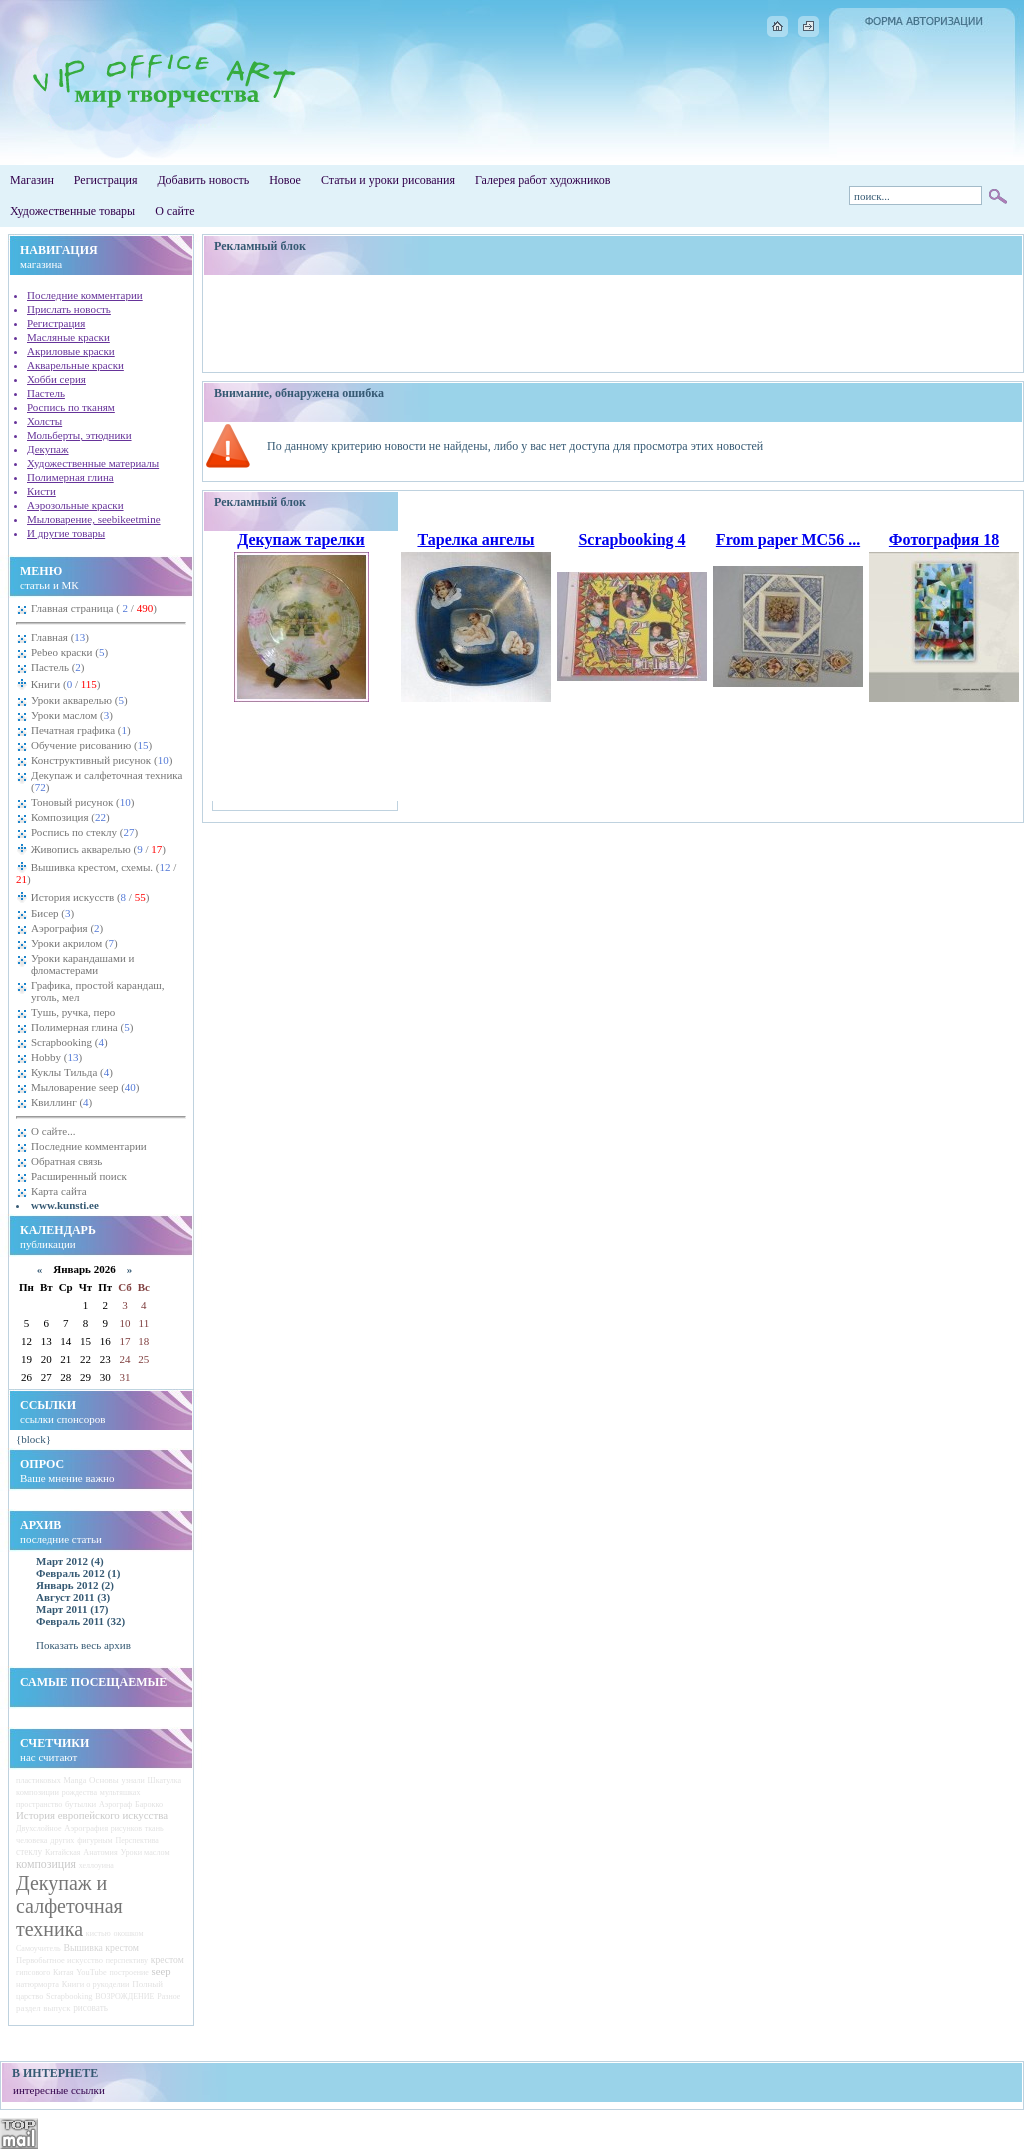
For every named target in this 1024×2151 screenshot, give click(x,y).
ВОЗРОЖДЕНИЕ (124, 1996)
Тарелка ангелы (475, 539)
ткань (154, 1828)
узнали (133, 1780)
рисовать (90, 2008)
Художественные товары (72, 211)
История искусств (88, 897)
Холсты (44, 421)
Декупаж (48, 449)
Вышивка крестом (101, 1947)
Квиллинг (61, 1102)
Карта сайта (59, 1191)
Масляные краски (68, 337)
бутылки (80, 1804)
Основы (104, 1780)
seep (161, 1971)
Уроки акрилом (74, 943)
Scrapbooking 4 (631, 539)
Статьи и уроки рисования (388, 180)
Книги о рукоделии (96, 1984)
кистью (98, 1933)
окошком (128, 1933)
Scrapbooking (69, 1042)
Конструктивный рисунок (101, 760)
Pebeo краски (69, 652)
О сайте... (53, 1131)
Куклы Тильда (72, 1072)
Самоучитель (38, 1948)
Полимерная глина (70, 477)
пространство (39, 1804)
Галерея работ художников (542, 180)
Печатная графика (81, 730)
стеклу (29, 1852)
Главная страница (94, 608)
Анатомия (100, 1852)
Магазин (32, 180)
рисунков (126, 1828)
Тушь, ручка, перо (73, 1012)
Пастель (46, 393)
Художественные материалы (93, 463)
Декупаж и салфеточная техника (106, 781)
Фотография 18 (944, 539)
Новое (285, 180)
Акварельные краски (75, 365)
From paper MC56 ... (788, 539)
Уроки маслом (72, 715)
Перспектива (137, 1840)
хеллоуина (96, 1865)
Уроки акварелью (79, 700)
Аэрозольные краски (75, 505)
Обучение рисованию (91, 745)
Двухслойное (39, 1828)
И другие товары (66, 533)
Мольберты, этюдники (79, 435)
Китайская (63, 1852)
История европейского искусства (92, 1815)
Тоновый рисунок (82, 802)
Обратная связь (66, 1161)
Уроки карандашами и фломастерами (82, 964)
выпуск (56, 2008)
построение (128, 1972)
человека (32, 1840)
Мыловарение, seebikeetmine (94, 519)
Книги (64, 684)
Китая (63, 1972)
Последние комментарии (85, 295)
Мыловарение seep (85, 1087)
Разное (168, 1996)
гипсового (33, 1972)
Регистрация (106, 180)
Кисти (41, 491)
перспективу (127, 1960)
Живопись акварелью (97, 849)
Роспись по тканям (71, 407)
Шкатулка (165, 1780)
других (62, 1840)
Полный (147, 1984)
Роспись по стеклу (84, 832)
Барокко (149, 1804)
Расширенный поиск (79, 1176)
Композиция (70, 817)
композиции (37, 1792)
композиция (46, 1864)
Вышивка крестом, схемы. (96, 873)
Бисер (52, 913)
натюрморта (37, 1984)
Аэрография (67, 928)
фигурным (94, 1840)
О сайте (174, 211)
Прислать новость (69, 309)
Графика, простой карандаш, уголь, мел (98, 991)
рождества (79, 1792)
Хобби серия (56, 379)
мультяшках (120, 1792)
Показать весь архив (83, 1645)
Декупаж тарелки (301, 539)
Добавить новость (203, 180)
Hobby (56, 1057)
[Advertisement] (613, 323)
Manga (75, 1780)
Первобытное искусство (59, 1960)
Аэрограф (115, 1804)
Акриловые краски (71, 351)
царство (29, 1996)
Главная (60, 637)
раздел (28, 2008)
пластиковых (38, 1780)
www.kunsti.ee (65, 1205)
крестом (167, 1959)
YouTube (91, 1972)
